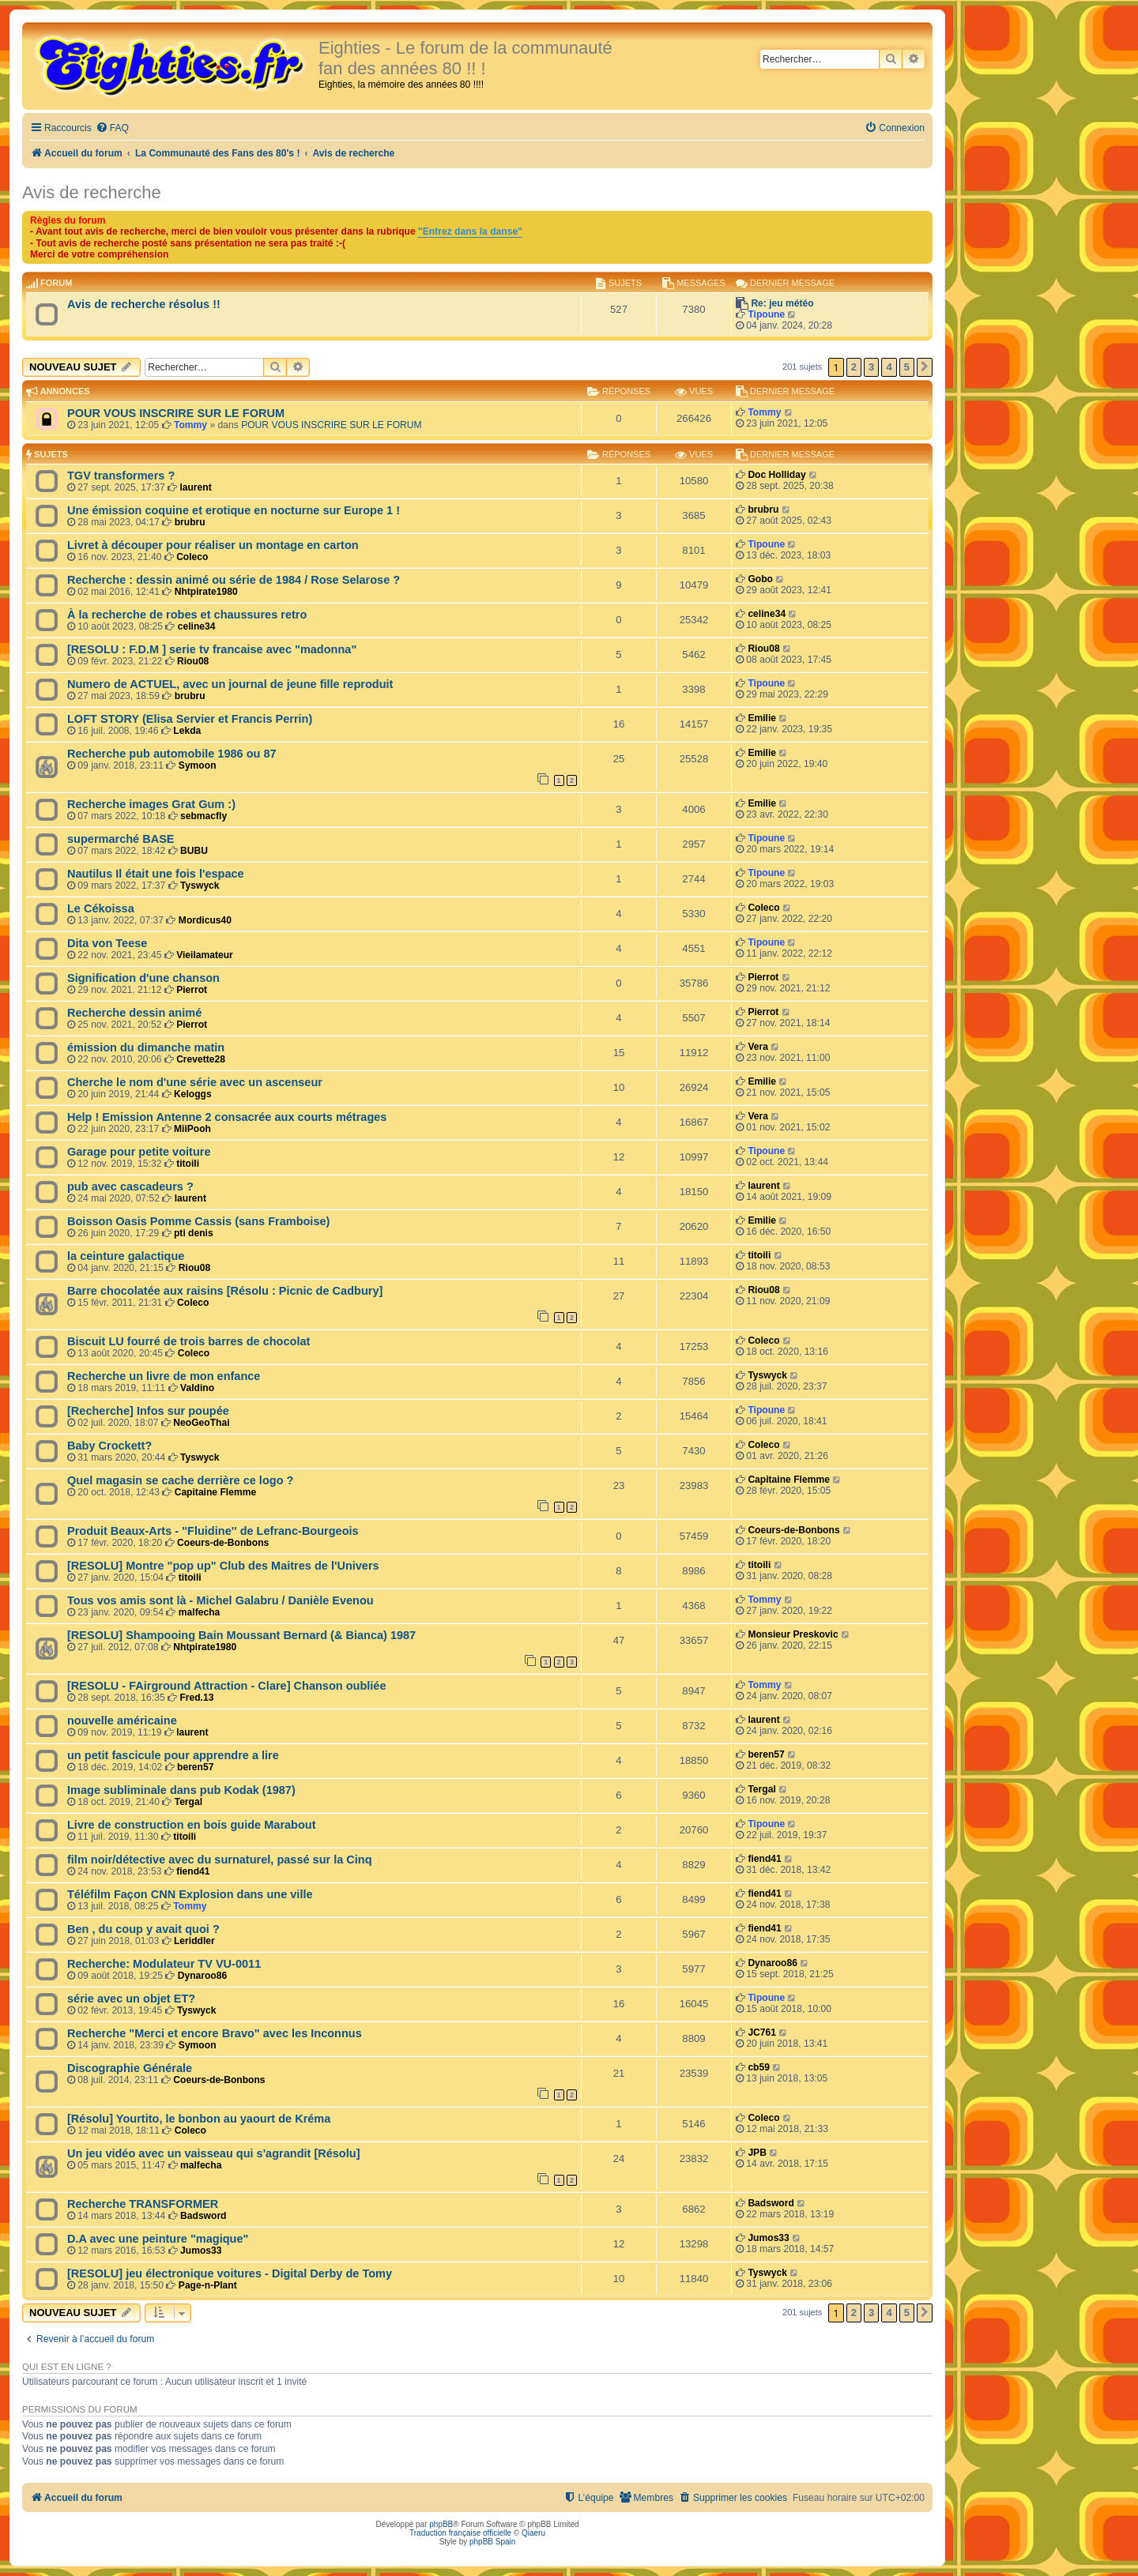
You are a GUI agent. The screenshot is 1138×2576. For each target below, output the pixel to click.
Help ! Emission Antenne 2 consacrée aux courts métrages (226, 1117)
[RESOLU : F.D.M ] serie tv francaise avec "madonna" (211, 649)
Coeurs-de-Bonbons (223, 1542)
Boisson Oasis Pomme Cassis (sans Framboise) (198, 1221)
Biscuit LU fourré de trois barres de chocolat (188, 1341)
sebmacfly (203, 816)
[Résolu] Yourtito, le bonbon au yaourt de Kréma (198, 2118)
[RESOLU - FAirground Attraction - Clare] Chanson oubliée (226, 1685)
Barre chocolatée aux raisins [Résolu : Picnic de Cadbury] (224, 1290)
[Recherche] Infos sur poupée (148, 1411)
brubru (190, 522)
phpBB (441, 2524)
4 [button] (888, 367)
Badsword (203, 2215)
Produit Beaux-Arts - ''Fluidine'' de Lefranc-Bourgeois (213, 1531)
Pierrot (191, 989)
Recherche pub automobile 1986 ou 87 (172, 753)
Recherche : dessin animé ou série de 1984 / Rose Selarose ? (233, 579)
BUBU (194, 850)
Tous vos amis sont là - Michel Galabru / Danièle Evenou (220, 1600)
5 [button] (907, 367)
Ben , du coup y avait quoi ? (143, 1929)
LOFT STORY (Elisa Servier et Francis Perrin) (189, 719)
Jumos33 (200, 2250)
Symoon (198, 765)
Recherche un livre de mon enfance (163, 1376)
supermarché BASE (121, 839)
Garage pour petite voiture (138, 1151)
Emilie (762, 718)
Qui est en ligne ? (66, 2366)
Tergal (188, 1801)
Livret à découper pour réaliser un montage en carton (213, 545)
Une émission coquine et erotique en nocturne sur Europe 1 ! (233, 510)
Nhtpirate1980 (206, 591)
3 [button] (871, 367)
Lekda (187, 730)
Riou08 (193, 661)
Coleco (192, 556)
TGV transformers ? (121, 475)
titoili (187, 1163)
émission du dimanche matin (145, 1047)
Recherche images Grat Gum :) (151, 804)
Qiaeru (533, 2533)
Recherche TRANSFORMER (142, 2204)
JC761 (762, 2032)
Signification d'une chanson (143, 978)
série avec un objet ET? (131, 1998)
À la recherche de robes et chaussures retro (187, 614)
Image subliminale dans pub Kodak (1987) (181, 1790)
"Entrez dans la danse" (470, 231)
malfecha (199, 1612)
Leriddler (194, 1940)
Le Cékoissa (100, 908)
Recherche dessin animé (134, 1012)
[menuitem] (112, 128)
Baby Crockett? (109, 1445)
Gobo (760, 579)
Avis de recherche (91, 192)
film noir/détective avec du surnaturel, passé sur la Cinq (219, 1859)
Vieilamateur (204, 955)
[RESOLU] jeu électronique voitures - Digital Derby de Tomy (229, 2273)
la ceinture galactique (125, 1256)
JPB (757, 2152)
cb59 (759, 2067)
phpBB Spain (492, 2541)
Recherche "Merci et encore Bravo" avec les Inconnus (214, 2033)
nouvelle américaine (122, 1720)
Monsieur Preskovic (793, 1634)
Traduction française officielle (460, 2533)
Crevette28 (200, 1059)
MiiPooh (192, 1128)
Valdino (197, 1387)
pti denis (193, 1233)
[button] (925, 367)
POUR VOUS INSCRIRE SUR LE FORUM (175, 413)
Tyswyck (200, 885)
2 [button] (854, 367)
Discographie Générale (129, 2068)
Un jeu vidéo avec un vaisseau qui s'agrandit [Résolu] (213, 2153)
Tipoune (766, 314)
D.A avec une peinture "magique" (157, 2238)
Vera (758, 1046)
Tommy (190, 425)
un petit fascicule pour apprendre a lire (173, 1755)
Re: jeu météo (782, 303)
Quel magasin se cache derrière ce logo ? (180, 1480)
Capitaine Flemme (216, 1492)
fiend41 (192, 1871)
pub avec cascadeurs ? (130, 1186)
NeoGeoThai (201, 1422)
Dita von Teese (107, 943)
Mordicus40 (205, 920)
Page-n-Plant (208, 2285)
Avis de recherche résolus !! (143, 304)
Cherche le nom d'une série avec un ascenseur (194, 1082)
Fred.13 (196, 1697)
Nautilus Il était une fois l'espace (155, 873)
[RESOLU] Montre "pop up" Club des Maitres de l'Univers (223, 1565)
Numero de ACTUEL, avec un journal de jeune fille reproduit (230, 684)
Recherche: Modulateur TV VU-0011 (164, 1963)
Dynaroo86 (203, 1975)
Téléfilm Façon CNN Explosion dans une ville (190, 1894)
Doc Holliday (776, 474)
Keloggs (193, 1094)
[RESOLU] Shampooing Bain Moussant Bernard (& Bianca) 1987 (241, 1635)
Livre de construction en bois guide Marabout (191, 1824)
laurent (195, 487)
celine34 (197, 626)
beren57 (195, 1767)
